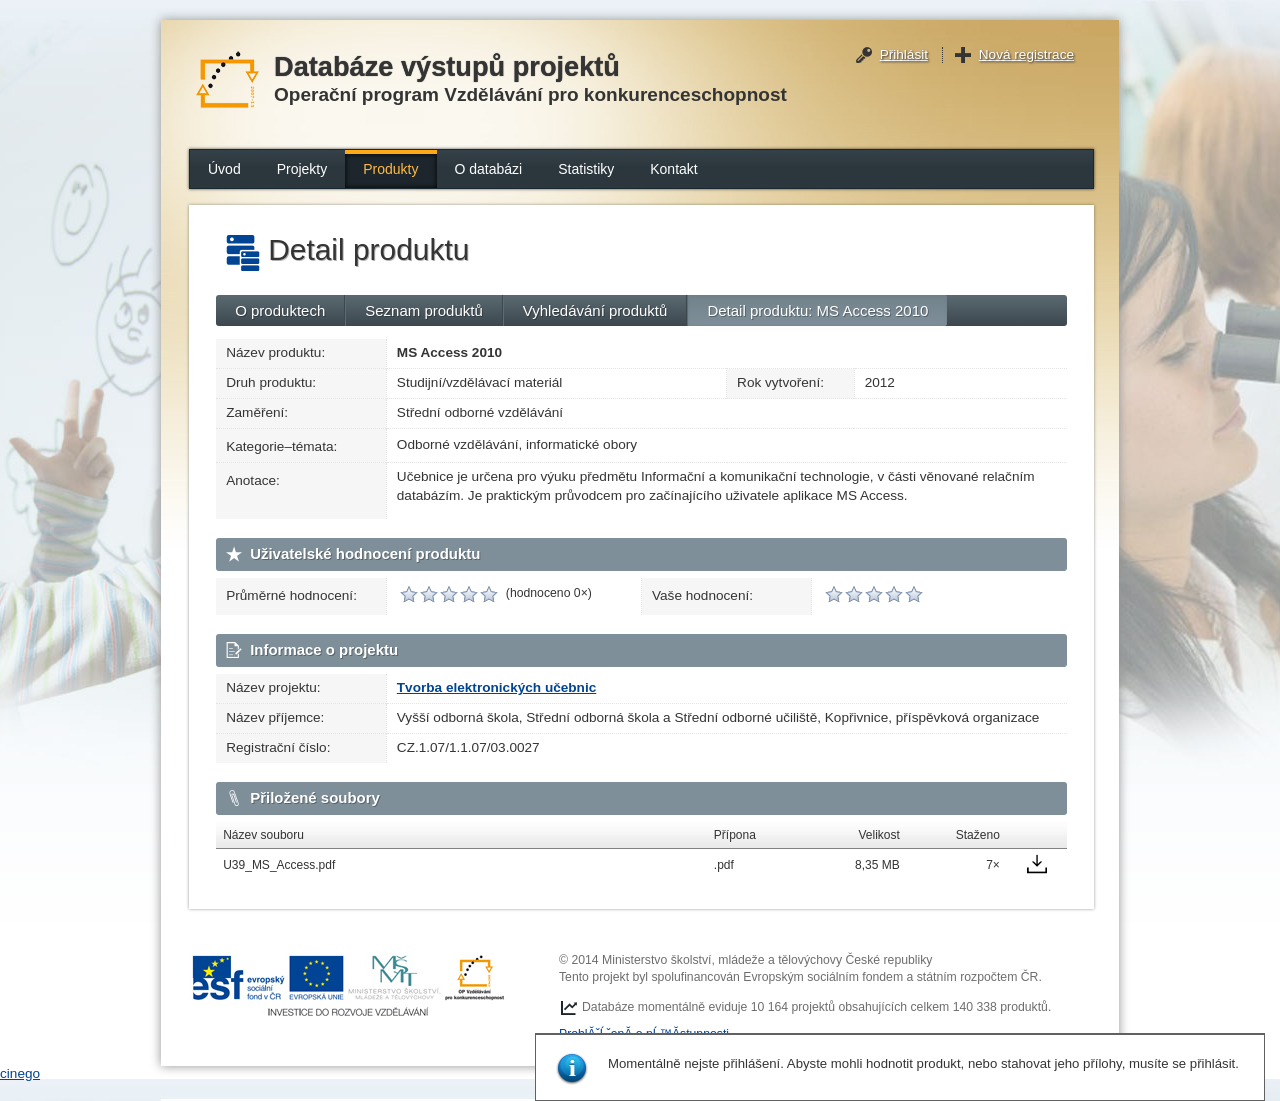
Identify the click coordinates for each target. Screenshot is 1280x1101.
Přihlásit (904, 54)
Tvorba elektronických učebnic (496, 687)
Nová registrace (1026, 54)
